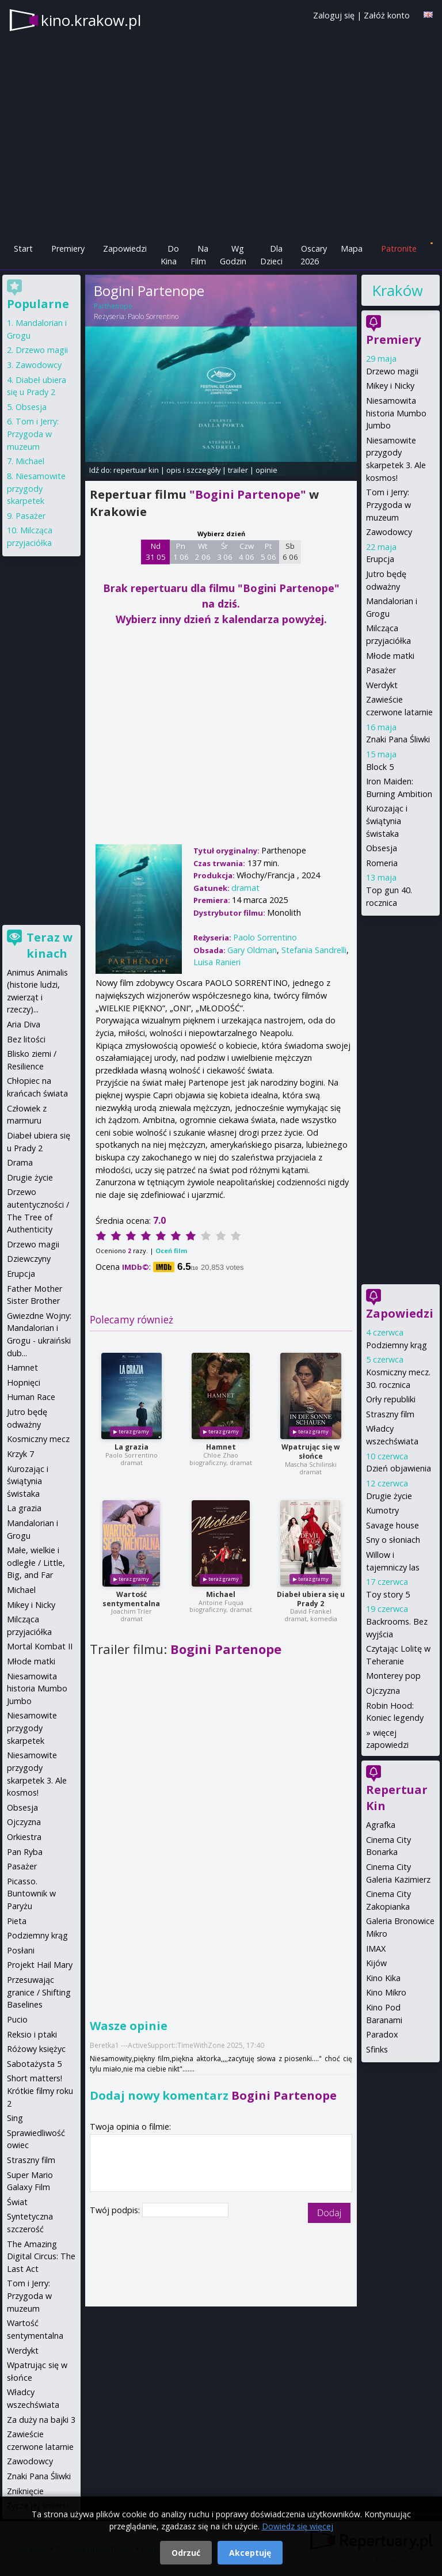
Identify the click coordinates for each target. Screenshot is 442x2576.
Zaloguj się (334, 15)
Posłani (21, 1950)
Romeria (382, 863)
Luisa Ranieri (217, 962)
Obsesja (381, 848)
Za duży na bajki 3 (41, 2419)
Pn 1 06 (181, 552)
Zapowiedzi (125, 248)
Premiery (68, 248)
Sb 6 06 (290, 552)
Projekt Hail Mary (40, 1964)
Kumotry (382, 1510)
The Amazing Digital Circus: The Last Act (41, 2256)
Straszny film (390, 1414)
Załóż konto (387, 15)
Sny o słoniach (393, 1539)
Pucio (17, 2019)
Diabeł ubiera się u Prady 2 (311, 1598)
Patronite (399, 248)
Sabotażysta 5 (34, 2063)
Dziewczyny (29, 1258)
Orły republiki (391, 1399)
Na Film (199, 255)
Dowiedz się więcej (297, 2526)
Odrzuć (186, 2552)
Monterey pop (393, 1675)
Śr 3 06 (225, 552)
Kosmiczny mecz (38, 1438)
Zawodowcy (389, 531)
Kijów (376, 1962)
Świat (17, 2201)
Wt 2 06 (203, 552)
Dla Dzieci (271, 255)
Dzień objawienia (398, 1468)
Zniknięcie (25, 2491)
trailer (238, 470)
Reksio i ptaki (32, 2034)
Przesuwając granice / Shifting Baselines (39, 1992)
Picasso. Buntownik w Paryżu (31, 1893)
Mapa (352, 248)
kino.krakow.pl (91, 20)
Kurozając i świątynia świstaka (386, 821)
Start (23, 248)
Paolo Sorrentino (153, 316)
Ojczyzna (383, 1690)
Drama (20, 1162)
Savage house (392, 1525)
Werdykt (382, 685)
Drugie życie (389, 1495)
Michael (220, 1594)
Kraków (397, 290)
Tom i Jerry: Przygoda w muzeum (388, 504)
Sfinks (377, 2049)
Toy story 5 (388, 1594)
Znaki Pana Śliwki (398, 739)
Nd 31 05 (156, 552)
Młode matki (390, 655)
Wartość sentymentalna (131, 1598)
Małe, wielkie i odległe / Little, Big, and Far (36, 1562)
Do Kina (170, 255)
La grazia (131, 1447)
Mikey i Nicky (390, 385)
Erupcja (380, 558)
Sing (15, 2117)
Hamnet (221, 1447)
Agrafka (380, 1824)
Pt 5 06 (268, 552)
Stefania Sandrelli (313, 949)
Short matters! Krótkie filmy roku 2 (40, 2090)
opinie (266, 470)
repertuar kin (136, 470)
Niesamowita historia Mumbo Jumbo (396, 413)
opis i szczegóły (193, 470)
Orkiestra (24, 1836)
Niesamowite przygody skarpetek (36, 488)
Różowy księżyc (36, 2048)
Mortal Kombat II (40, 1646)
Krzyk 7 (20, 1453)
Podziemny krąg (396, 1345)
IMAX (376, 1948)
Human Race (31, 1396)
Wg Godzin (233, 255)
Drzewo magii (392, 371)
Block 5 (380, 766)
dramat (245, 887)
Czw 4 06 (246, 552)
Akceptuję (250, 2552)
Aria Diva (23, 1024)
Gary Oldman (252, 949)
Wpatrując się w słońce (310, 1451)
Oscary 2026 (313, 255)
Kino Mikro (386, 1992)
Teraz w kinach (49, 945)
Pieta (16, 1920)
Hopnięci (23, 1382)
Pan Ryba (25, 1851)
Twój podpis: (116, 2210)
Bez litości (26, 1039)
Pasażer (381, 670)
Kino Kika (383, 1977)
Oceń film (171, 1250)
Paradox (382, 2034)
